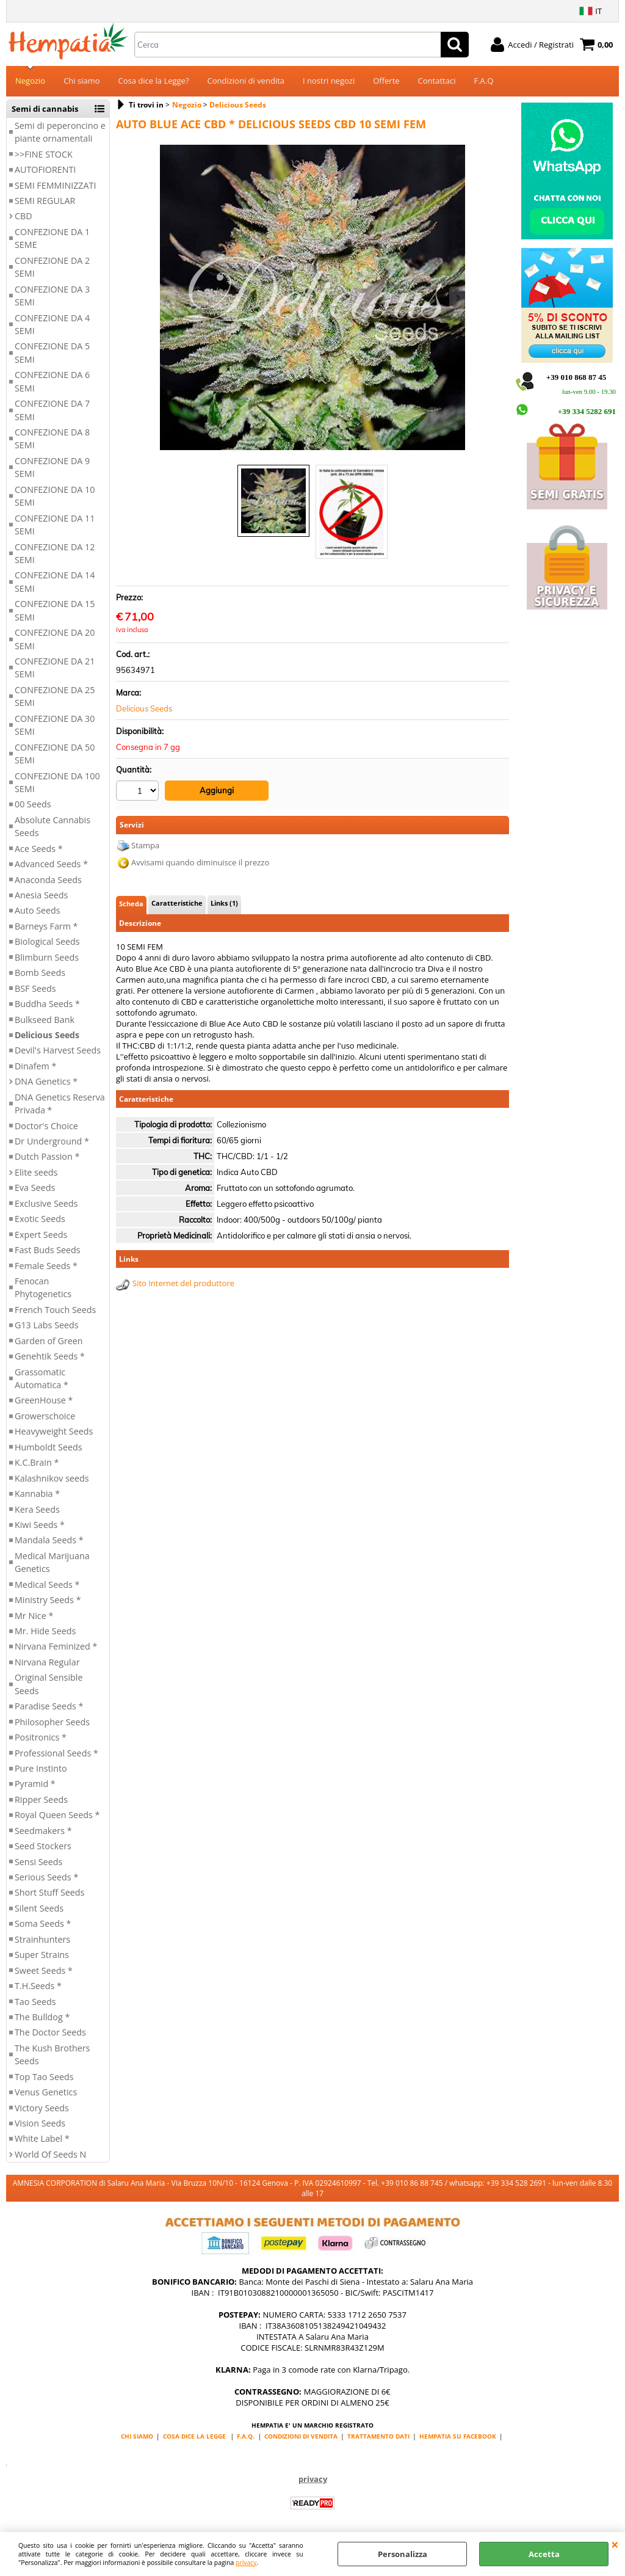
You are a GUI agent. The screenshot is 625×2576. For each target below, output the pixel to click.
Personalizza (402, 2554)
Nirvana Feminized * (56, 1646)
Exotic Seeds (40, 1218)
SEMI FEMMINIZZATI (55, 185)
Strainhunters (42, 1939)
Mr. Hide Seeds (45, 1631)
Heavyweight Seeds (54, 1431)
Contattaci (437, 80)
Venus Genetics (46, 2092)
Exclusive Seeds (46, 1203)
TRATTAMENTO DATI (378, 2436)
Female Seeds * (46, 1266)
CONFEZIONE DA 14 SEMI (55, 581)
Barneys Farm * (46, 926)
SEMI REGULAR (45, 200)
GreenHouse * (44, 1400)
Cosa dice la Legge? (153, 80)
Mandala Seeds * (49, 1540)
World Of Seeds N (50, 2154)
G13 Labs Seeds (47, 1325)
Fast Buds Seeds (48, 1250)
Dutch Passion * (47, 1156)
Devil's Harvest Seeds (58, 1050)
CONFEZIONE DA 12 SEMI (55, 553)
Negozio (30, 80)
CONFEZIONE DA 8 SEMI (52, 438)
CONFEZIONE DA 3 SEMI (52, 295)
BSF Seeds (35, 988)
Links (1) (224, 903)
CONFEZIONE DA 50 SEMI (55, 753)
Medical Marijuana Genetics (52, 1562)
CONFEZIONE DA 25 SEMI (55, 696)
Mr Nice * (34, 1615)
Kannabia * (37, 1493)
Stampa (145, 845)
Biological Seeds (47, 941)
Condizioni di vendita (246, 80)
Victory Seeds (42, 2108)
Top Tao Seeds (44, 2077)
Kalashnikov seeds (52, 1478)
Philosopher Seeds (52, 1722)
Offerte (386, 80)
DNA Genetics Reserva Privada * (60, 1103)
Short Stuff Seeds (49, 1892)
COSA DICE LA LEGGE (194, 2436)
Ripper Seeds (41, 1799)
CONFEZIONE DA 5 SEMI (52, 352)
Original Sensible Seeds (48, 1684)
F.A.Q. (246, 2436)
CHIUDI (615, 2544)
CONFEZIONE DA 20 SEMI (55, 639)
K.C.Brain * (37, 1462)
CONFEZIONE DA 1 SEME (52, 238)
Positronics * (41, 1737)
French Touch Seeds (55, 1309)
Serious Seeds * (46, 1877)
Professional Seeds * (56, 1753)
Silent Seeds (39, 1908)
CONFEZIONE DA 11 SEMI (55, 524)
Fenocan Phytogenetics (43, 1287)
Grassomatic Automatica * (41, 1378)
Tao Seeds (35, 2001)
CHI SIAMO (137, 2436)
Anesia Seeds (41, 895)
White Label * (42, 2138)
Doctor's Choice (46, 1126)
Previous (168, 297)
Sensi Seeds (38, 1862)
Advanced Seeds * (51, 864)
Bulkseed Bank (44, 1019)
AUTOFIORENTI (45, 169)
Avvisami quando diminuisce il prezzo (200, 862)
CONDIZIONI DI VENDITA (301, 2436)
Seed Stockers (43, 1846)
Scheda (131, 903)
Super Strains (42, 1954)
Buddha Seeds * (47, 1004)
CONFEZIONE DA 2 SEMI (52, 267)
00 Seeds (33, 804)
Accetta (544, 2554)
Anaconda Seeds (48, 880)
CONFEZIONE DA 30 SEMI (55, 725)
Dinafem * (35, 1066)
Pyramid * (35, 1783)
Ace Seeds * (39, 848)
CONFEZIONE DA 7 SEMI (52, 410)
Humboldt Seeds (48, 1447)
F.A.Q (483, 80)
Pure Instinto (41, 1768)
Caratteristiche (177, 903)
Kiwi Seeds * (40, 1524)
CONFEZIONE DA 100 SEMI (57, 782)
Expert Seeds (41, 1234)
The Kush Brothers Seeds (52, 2054)
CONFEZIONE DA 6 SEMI (52, 381)
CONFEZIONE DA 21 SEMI (55, 667)
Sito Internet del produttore (183, 1283)
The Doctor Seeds (50, 2032)
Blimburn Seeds (47, 957)
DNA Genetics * (46, 1081)
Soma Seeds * (43, 1923)
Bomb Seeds (40, 972)
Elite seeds (36, 1172)
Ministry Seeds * (48, 1600)
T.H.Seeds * (38, 1986)
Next (457, 297)
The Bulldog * (42, 2017)
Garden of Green (49, 1341)
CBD (23, 216)
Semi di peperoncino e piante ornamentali (60, 132)
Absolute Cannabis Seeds (52, 826)
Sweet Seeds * (44, 1970)
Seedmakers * (43, 1830)
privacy (246, 2562)
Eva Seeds (35, 1187)
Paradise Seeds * (49, 1706)
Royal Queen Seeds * (57, 1815)
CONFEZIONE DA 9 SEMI (52, 467)
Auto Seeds (37, 910)
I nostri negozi (329, 80)
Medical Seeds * (47, 1584)
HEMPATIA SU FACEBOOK (457, 2436)
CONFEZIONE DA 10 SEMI (55, 496)
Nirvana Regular (47, 1662)
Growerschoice (45, 1416)
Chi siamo (81, 80)
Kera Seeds (37, 1509)
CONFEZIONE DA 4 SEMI (52, 324)
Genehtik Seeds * (50, 1356)
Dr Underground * (52, 1141)
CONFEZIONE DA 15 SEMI (55, 610)
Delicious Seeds (47, 1035)
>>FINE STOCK (44, 154)
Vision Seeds (40, 2123)
